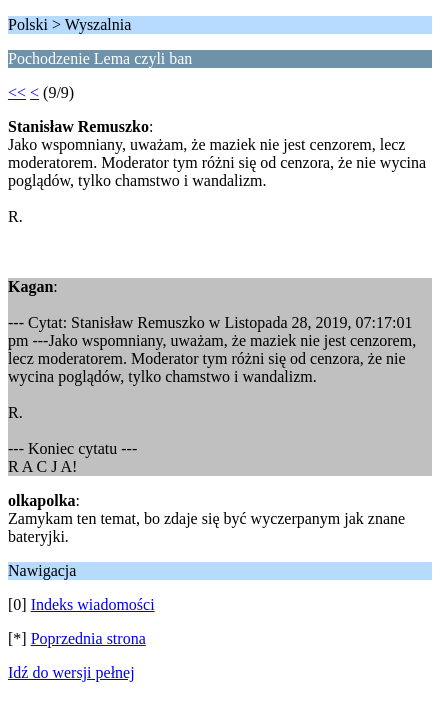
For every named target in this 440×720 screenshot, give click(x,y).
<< (17, 92)
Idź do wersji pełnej (71, 672)
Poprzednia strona (88, 638)
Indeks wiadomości (93, 604)
